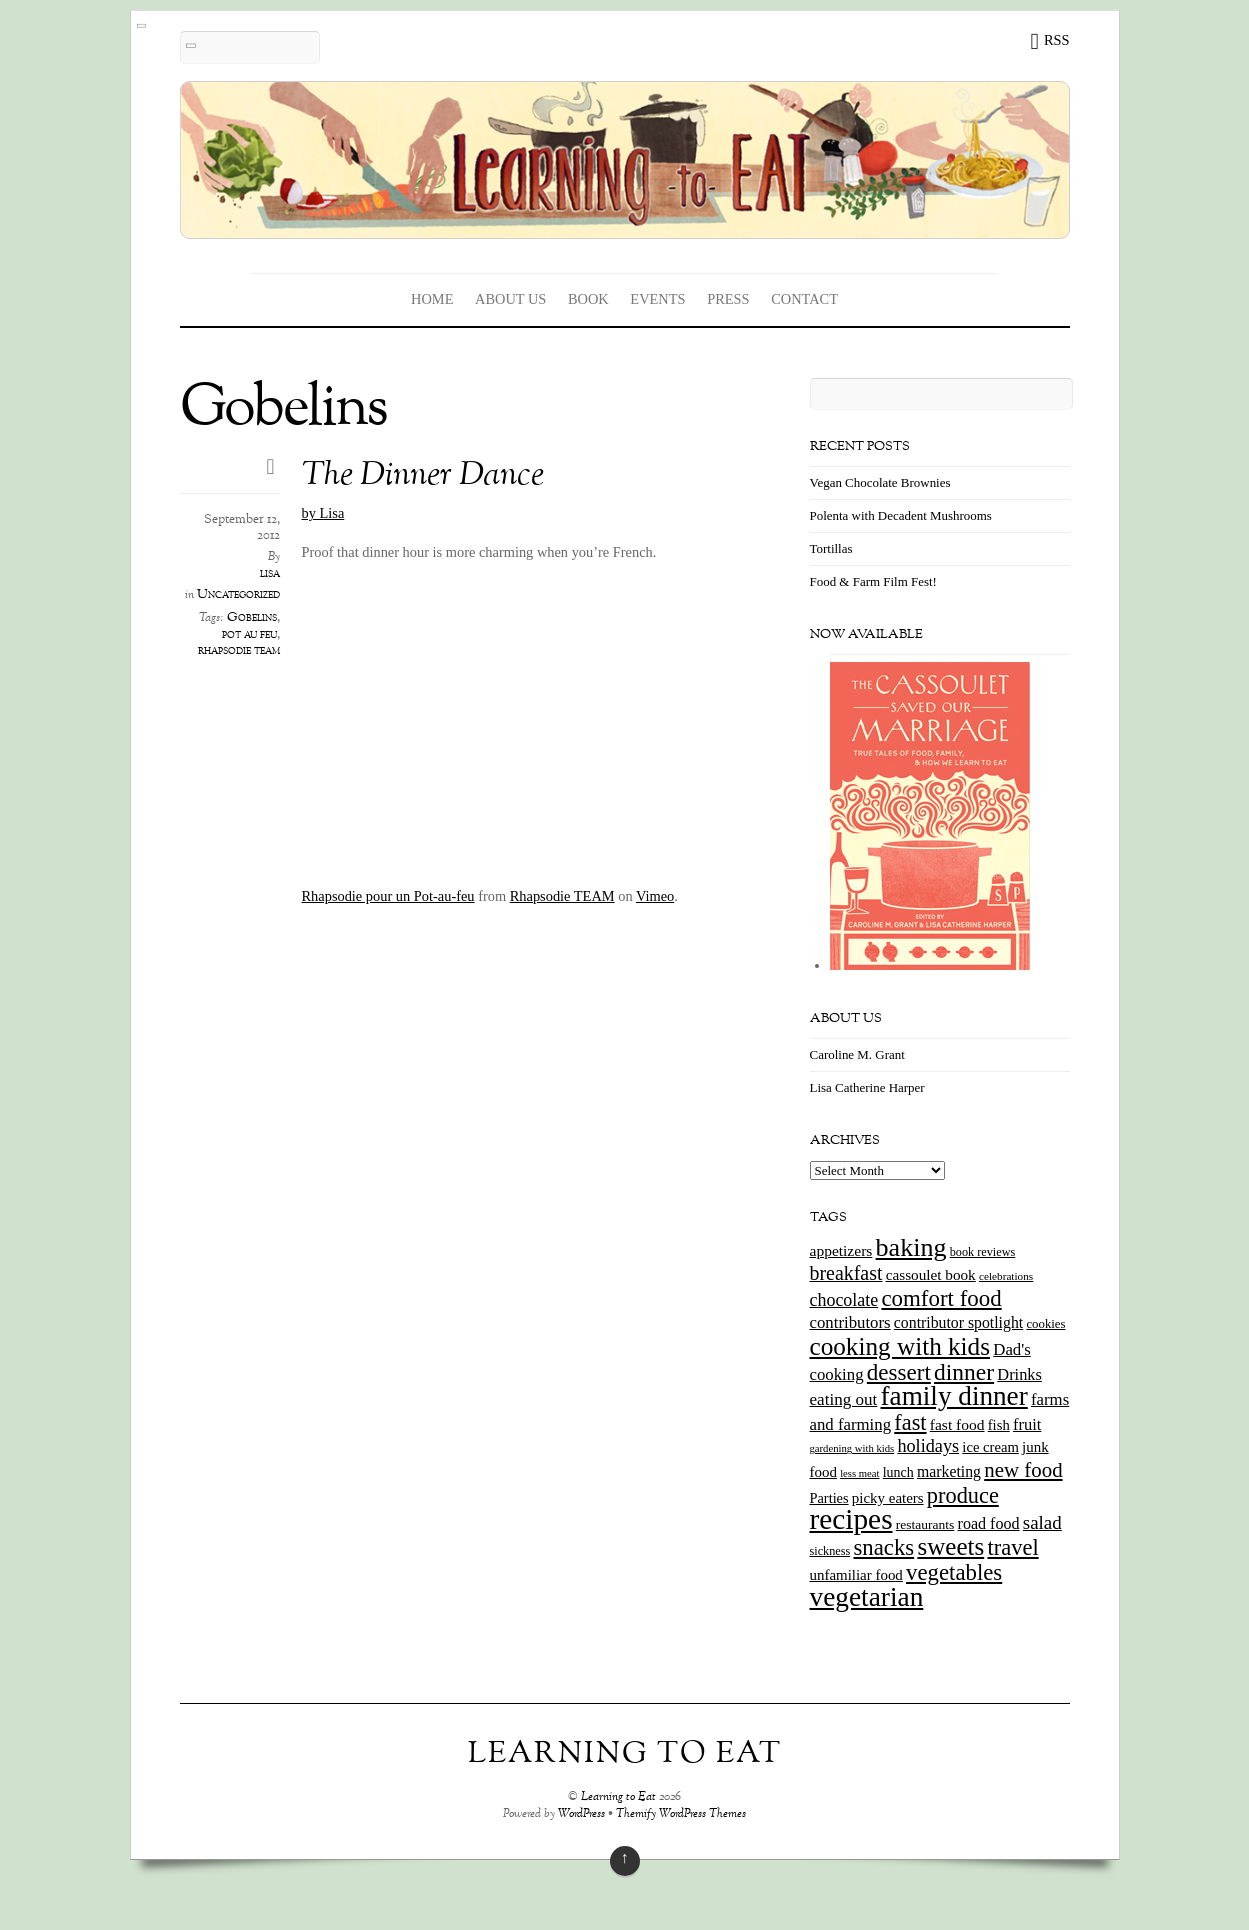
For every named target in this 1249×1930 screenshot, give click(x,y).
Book (588, 299)
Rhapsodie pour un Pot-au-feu (388, 896)
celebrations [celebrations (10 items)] (1006, 1276)
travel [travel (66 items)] (1012, 1547)
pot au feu (249, 635)
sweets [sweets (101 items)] (950, 1546)
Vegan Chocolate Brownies (880, 482)
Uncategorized (238, 595)
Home (432, 299)
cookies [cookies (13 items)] (1045, 1324)
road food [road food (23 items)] (989, 1523)
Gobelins (252, 618)
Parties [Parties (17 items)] (829, 1498)
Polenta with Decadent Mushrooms (901, 515)
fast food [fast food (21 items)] (957, 1424)
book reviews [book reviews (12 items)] (983, 1252)
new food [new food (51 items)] (1023, 1470)
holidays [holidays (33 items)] (928, 1446)
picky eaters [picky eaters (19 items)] (888, 1498)
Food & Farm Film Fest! (873, 581)
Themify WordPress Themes (681, 1814)
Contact (804, 299)
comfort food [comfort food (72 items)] (941, 1298)
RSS (1057, 40)
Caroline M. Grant (857, 1054)
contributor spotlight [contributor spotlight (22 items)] (958, 1322)
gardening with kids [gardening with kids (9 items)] (852, 1448)
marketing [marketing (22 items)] (949, 1471)
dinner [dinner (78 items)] (964, 1372)
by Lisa (323, 513)
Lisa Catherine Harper (867, 1087)
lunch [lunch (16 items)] (898, 1472)
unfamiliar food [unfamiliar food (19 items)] (856, 1575)
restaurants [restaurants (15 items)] (925, 1524)
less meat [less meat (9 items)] (859, 1473)
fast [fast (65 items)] (910, 1422)
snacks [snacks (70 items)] (883, 1547)
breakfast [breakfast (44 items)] (846, 1273)
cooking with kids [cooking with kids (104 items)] (900, 1346)
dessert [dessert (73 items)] (899, 1372)
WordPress (581, 1814)
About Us (510, 299)
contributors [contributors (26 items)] (850, 1322)
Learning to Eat (618, 1797)
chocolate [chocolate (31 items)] (844, 1300)
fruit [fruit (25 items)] (1027, 1424)
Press (728, 299)
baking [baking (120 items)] (911, 1247)
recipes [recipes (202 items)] (851, 1519)
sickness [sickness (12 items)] (830, 1551)
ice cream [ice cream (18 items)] (990, 1447)
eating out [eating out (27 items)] (844, 1399)
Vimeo (655, 896)
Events (657, 299)
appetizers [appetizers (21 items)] (841, 1250)
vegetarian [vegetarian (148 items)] (867, 1597)
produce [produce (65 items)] (963, 1495)
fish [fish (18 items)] (999, 1425)
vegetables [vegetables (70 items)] (954, 1572)
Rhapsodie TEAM (562, 896)
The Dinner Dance (423, 476)
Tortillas (831, 548)
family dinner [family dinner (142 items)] (954, 1396)
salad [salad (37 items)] (1042, 1522)
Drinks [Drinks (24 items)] (1019, 1374)
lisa (270, 574)
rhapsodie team (239, 651)
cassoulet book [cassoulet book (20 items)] (931, 1274)
